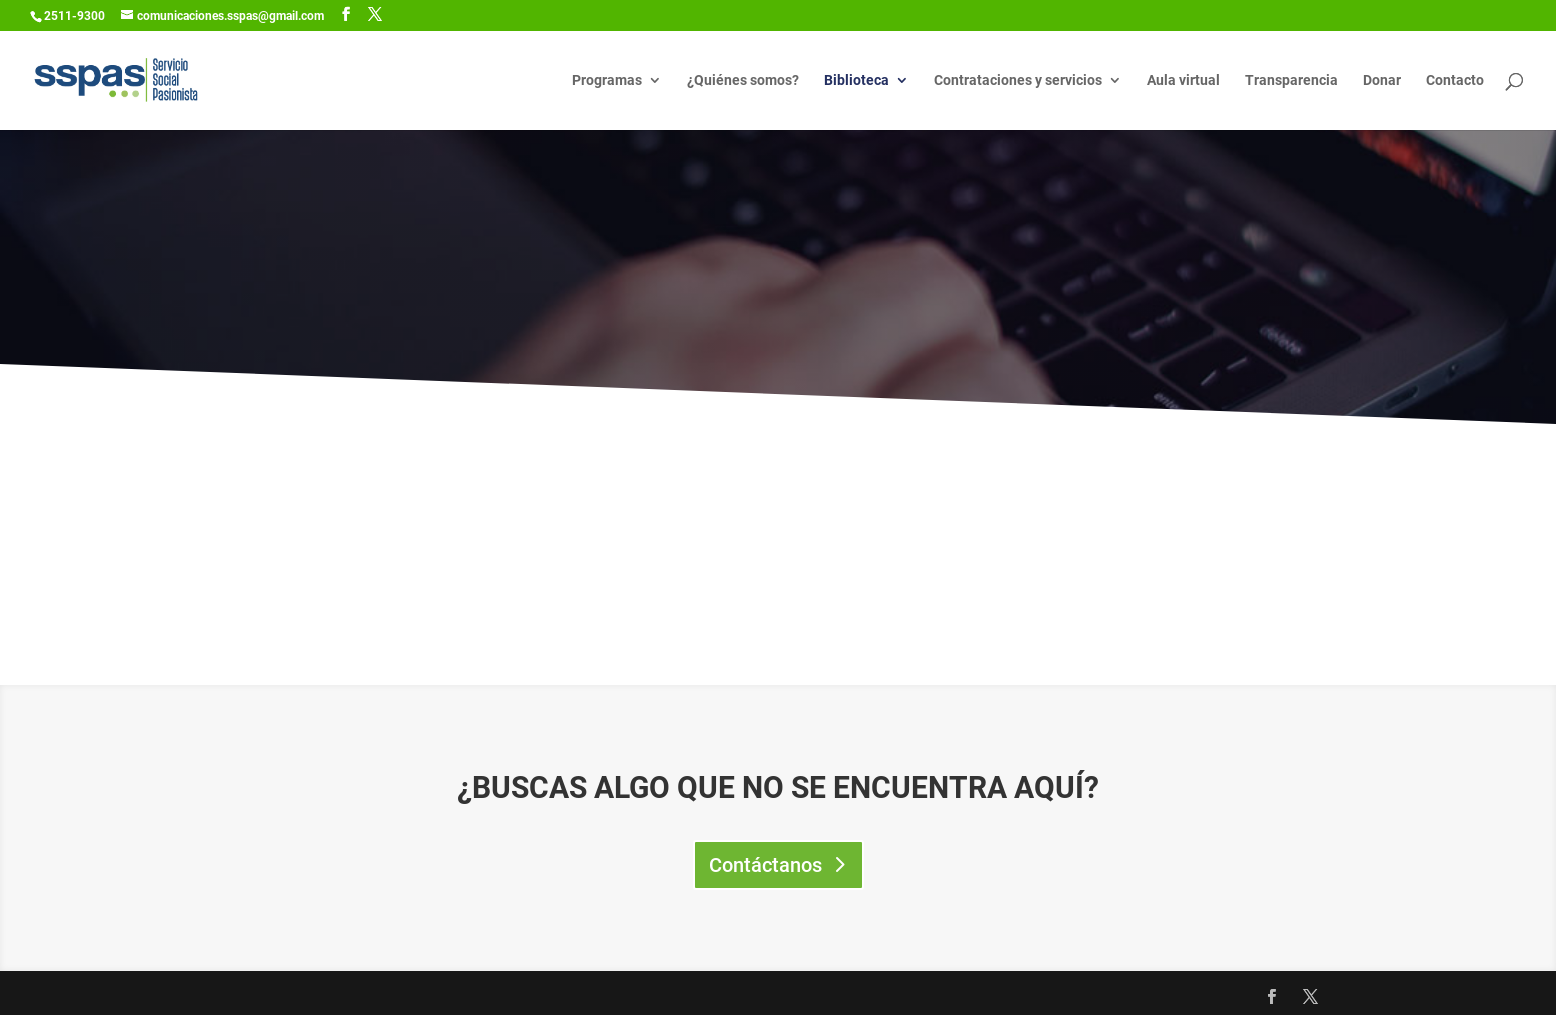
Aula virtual (1183, 80)
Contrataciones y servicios (1018, 80)
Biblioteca (856, 80)
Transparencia (1291, 80)
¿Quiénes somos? (743, 80)
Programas (607, 80)
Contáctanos (765, 865)
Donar (1382, 80)
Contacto (1455, 80)
